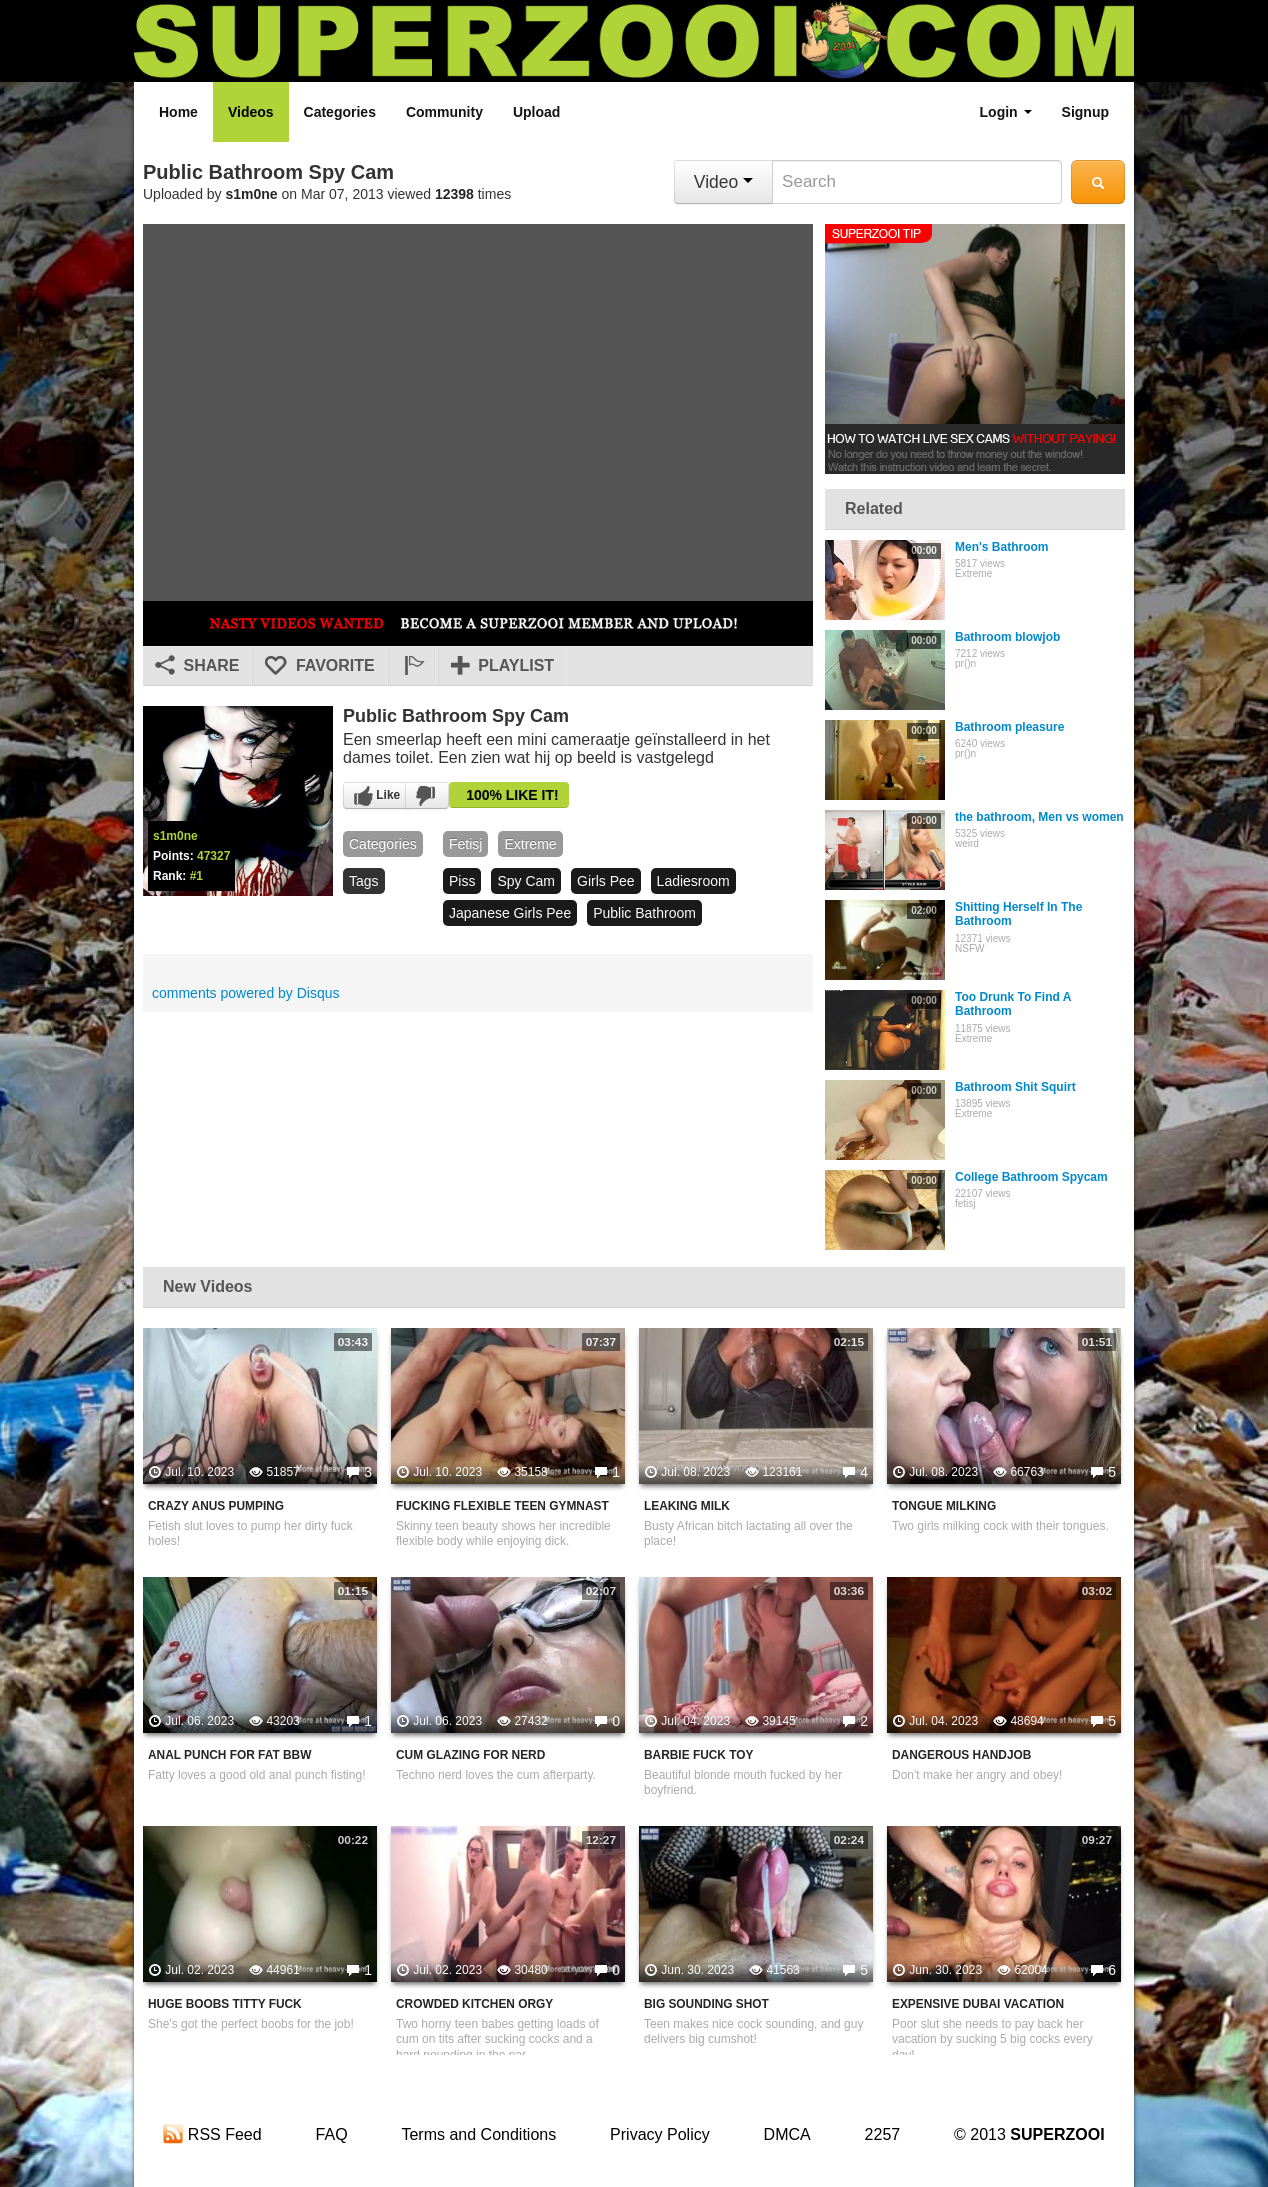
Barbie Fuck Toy (698, 1755)
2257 (883, 2134)
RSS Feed (212, 2134)
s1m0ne (252, 194)
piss (462, 881)
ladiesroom (693, 881)
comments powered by (246, 993)
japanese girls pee (510, 913)
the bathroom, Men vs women (1039, 817)
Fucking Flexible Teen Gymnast (502, 1506)
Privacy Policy (660, 2134)
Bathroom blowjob (1007, 637)
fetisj (465, 844)
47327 (213, 856)
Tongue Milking (944, 1506)
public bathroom (644, 913)
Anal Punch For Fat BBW (229, 1755)
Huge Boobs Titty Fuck (225, 2004)
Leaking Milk (687, 1506)
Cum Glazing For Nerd (470, 1755)
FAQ (332, 2134)
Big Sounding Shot (706, 2004)
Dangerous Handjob (961, 1755)
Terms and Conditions (478, 2134)
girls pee (606, 881)
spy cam (526, 881)
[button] (413, 666)
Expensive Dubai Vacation (978, 2004)
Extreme (530, 844)
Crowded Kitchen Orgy (474, 2004)
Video (723, 182)
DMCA (787, 2134)
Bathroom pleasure (1009, 727)
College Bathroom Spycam (1031, 1177)
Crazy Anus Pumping (216, 1506)
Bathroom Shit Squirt (1015, 1087)
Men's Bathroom (1002, 547)
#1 (196, 876)
